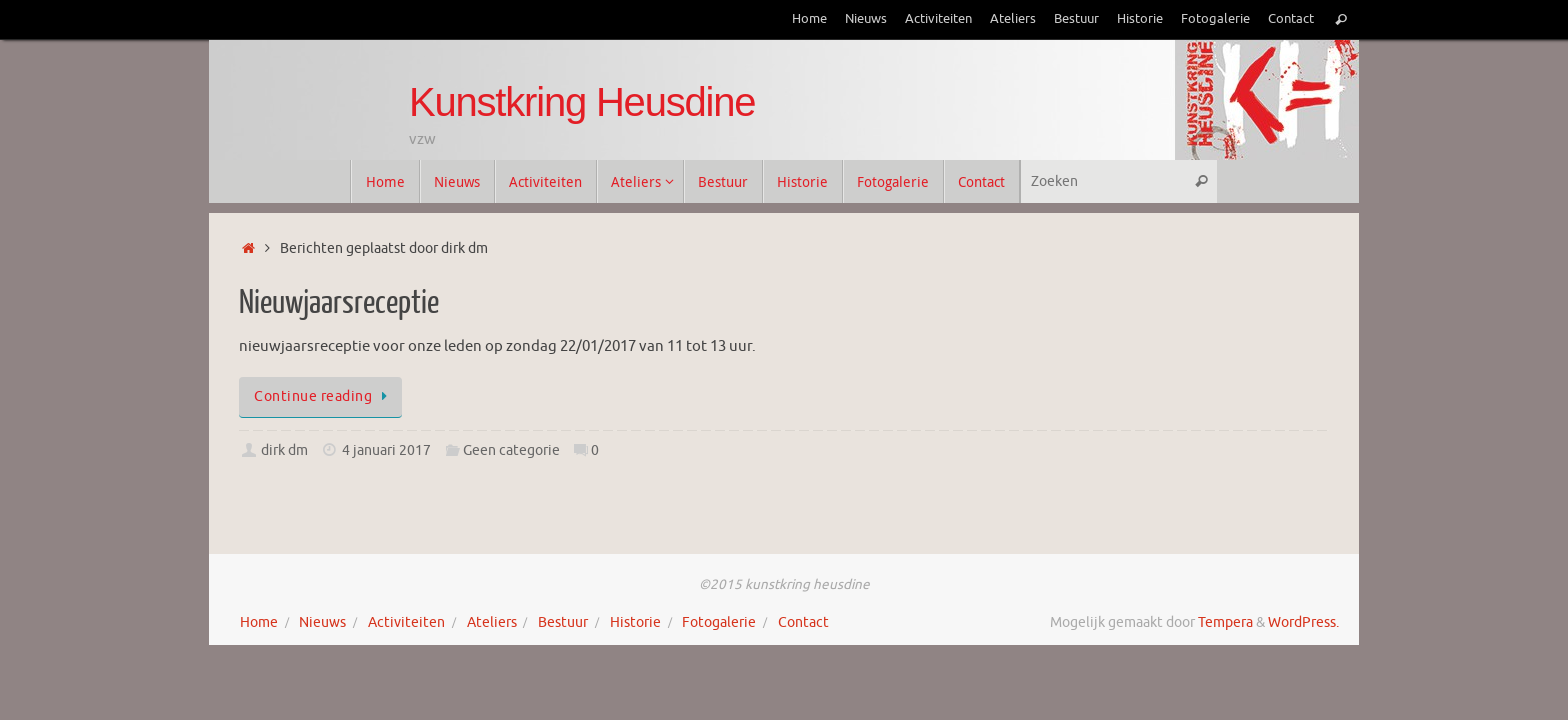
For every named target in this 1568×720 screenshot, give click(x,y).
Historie (1140, 19)
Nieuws (866, 19)
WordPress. (1303, 622)
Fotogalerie (1215, 19)
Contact (1291, 19)
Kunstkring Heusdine (582, 102)
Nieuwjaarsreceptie (339, 303)
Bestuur (1076, 19)
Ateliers (1013, 19)
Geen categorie (511, 450)
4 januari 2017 (386, 450)
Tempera (1225, 622)
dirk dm (284, 450)
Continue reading (324, 396)
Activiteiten (938, 19)
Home (809, 19)
